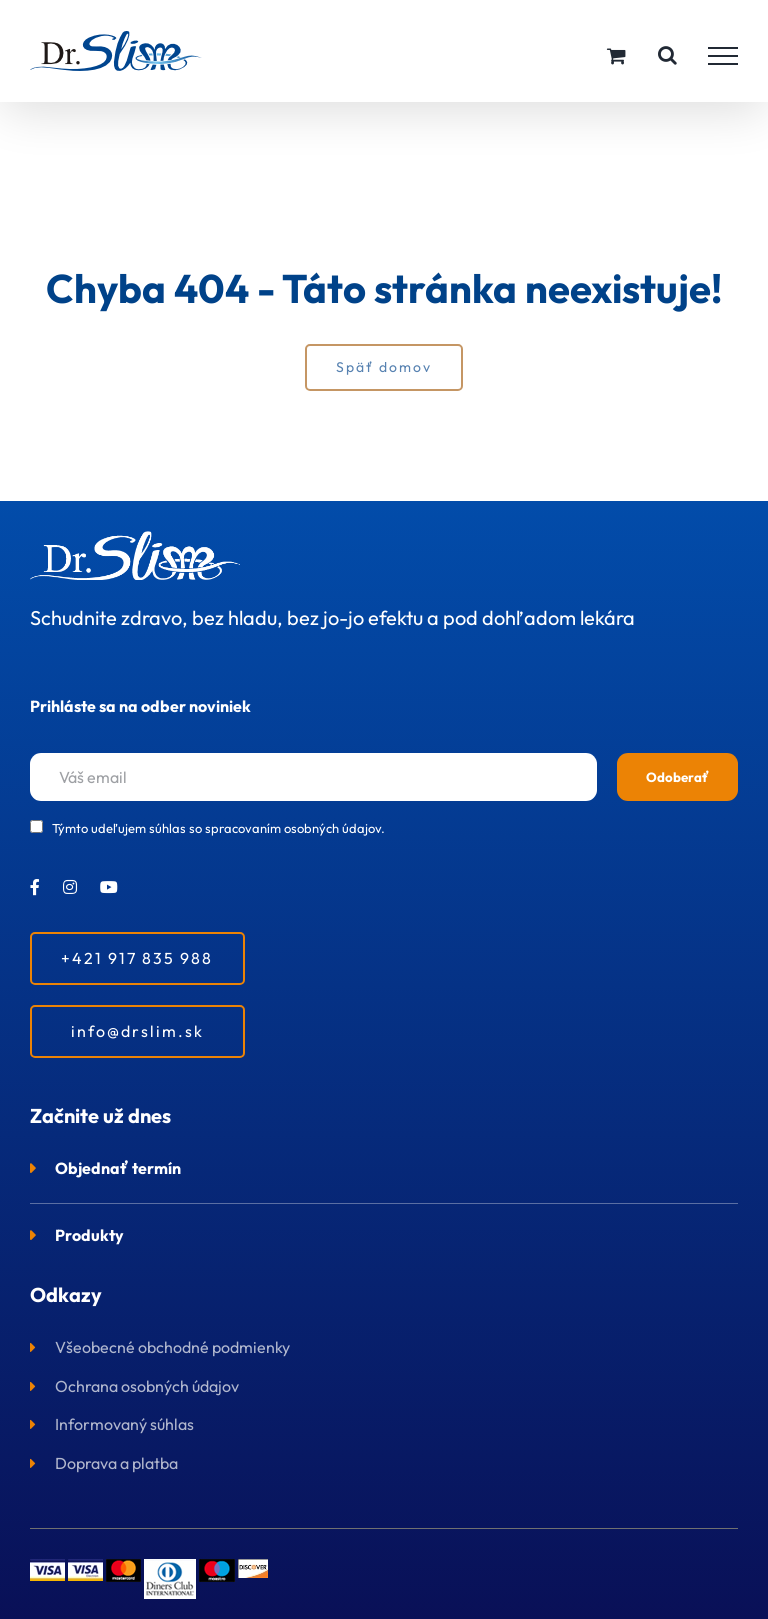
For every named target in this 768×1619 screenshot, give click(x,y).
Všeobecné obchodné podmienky (172, 1347)
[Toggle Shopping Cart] (616, 55)
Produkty (89, 1235)
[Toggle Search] (667, 55)
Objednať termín (118, 1168)
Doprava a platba (116, 1463)
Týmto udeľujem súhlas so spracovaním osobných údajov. (218, 828)
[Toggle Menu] (723, 56)
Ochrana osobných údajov (147, 1386)
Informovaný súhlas (124, 1424)
